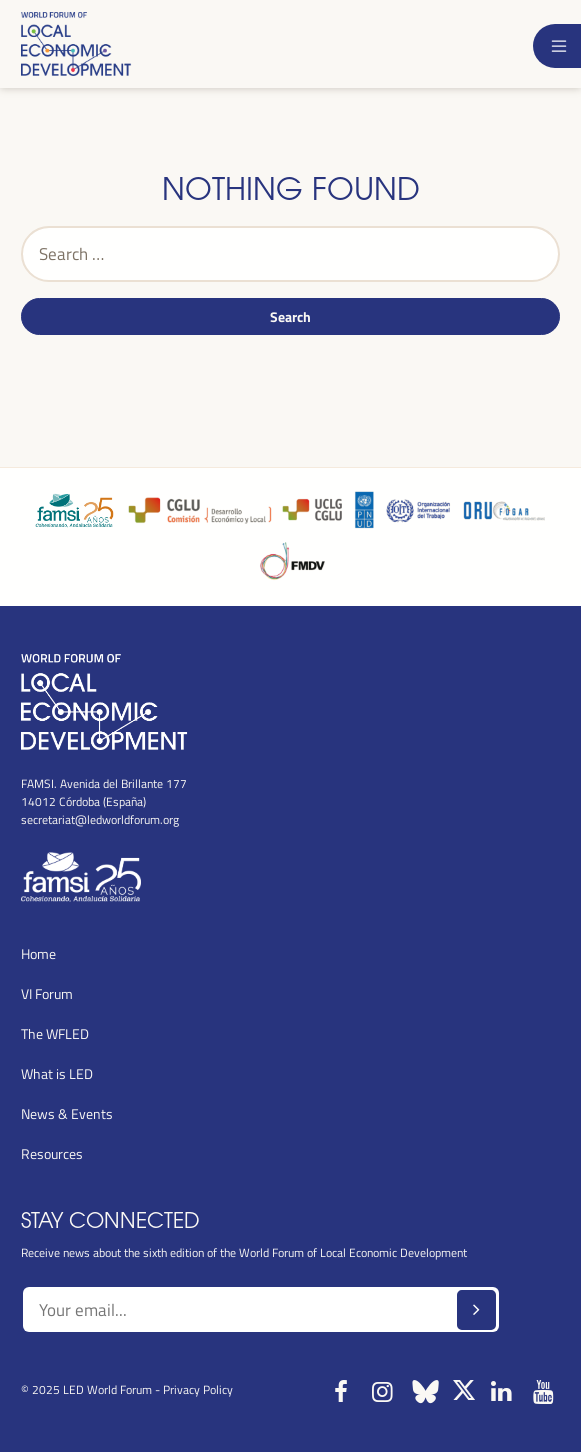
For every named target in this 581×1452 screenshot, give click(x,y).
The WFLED (55, 1033)
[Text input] (261, 1310)
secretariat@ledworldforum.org (100, 819)
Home (38, 953)
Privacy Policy (198, 1389)
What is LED (57, 1073)
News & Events (67, 1113)
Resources (52, 1153)
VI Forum (47, 993)
